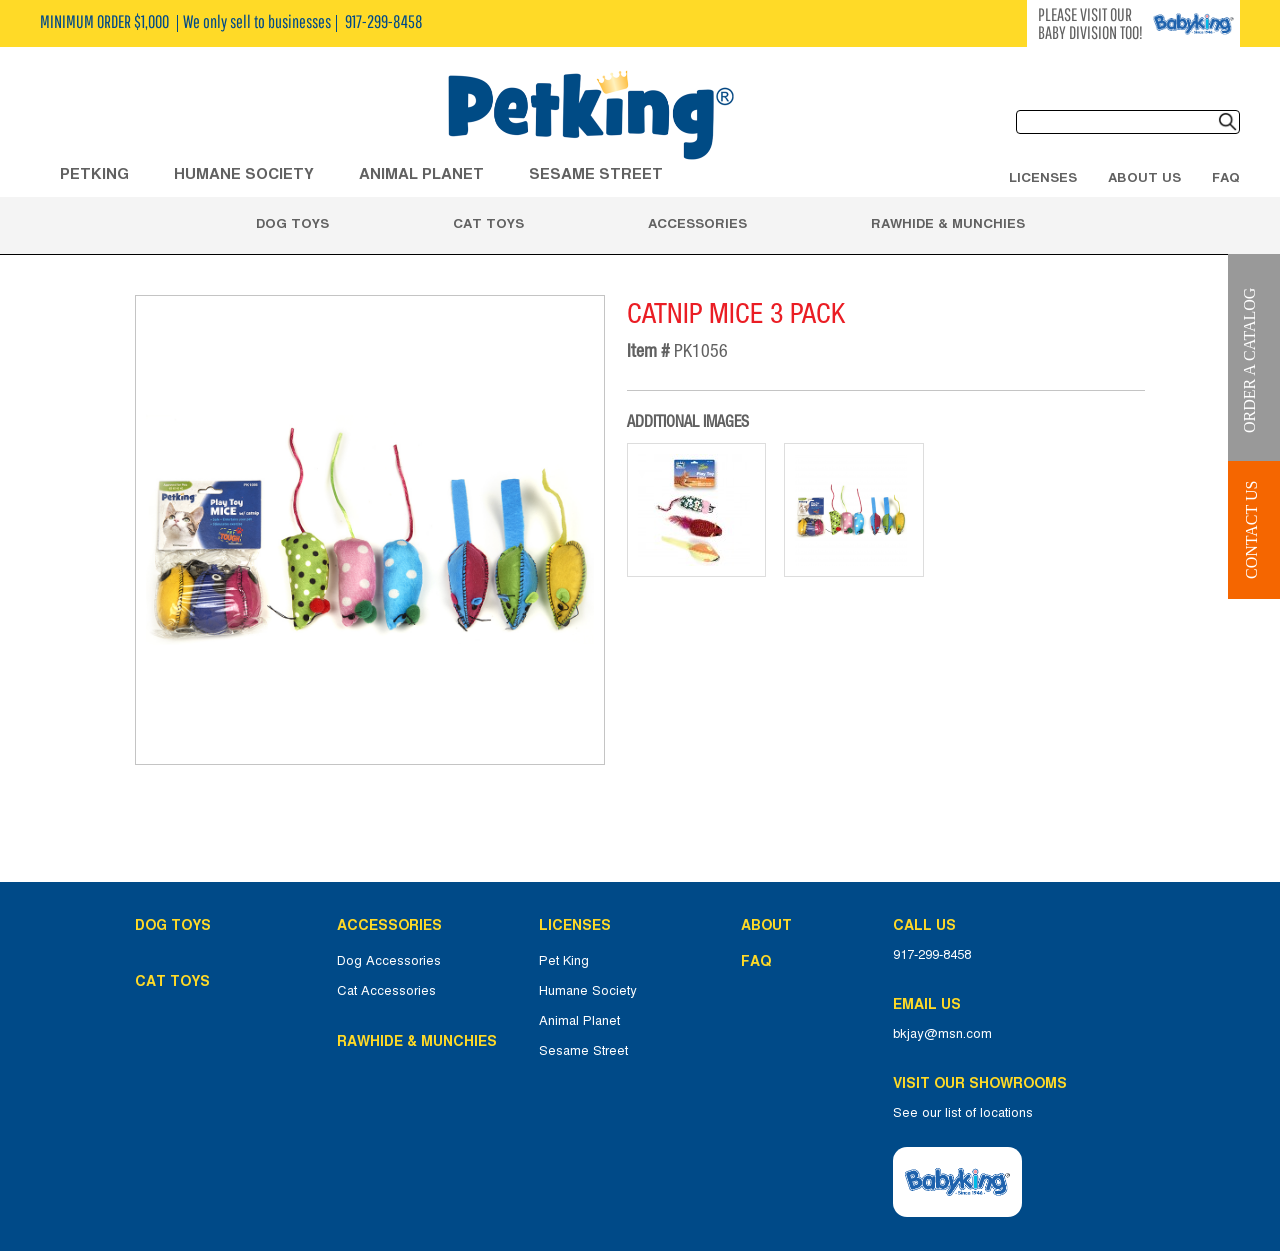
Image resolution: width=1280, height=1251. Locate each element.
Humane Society (588, 991)
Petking (94, 173)
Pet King (564, 961)
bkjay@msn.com (942, 1034)
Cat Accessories (386, 991)
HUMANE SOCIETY (244, 173)
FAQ (1226, 177)
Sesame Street (596, 173)
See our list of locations (963, 1113)
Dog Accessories (389, 961)
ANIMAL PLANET (421, 173)
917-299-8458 (932, 955)
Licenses (1043, 177)
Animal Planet (579, 1021)
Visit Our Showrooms (984, 1083)
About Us (1144, 177)
